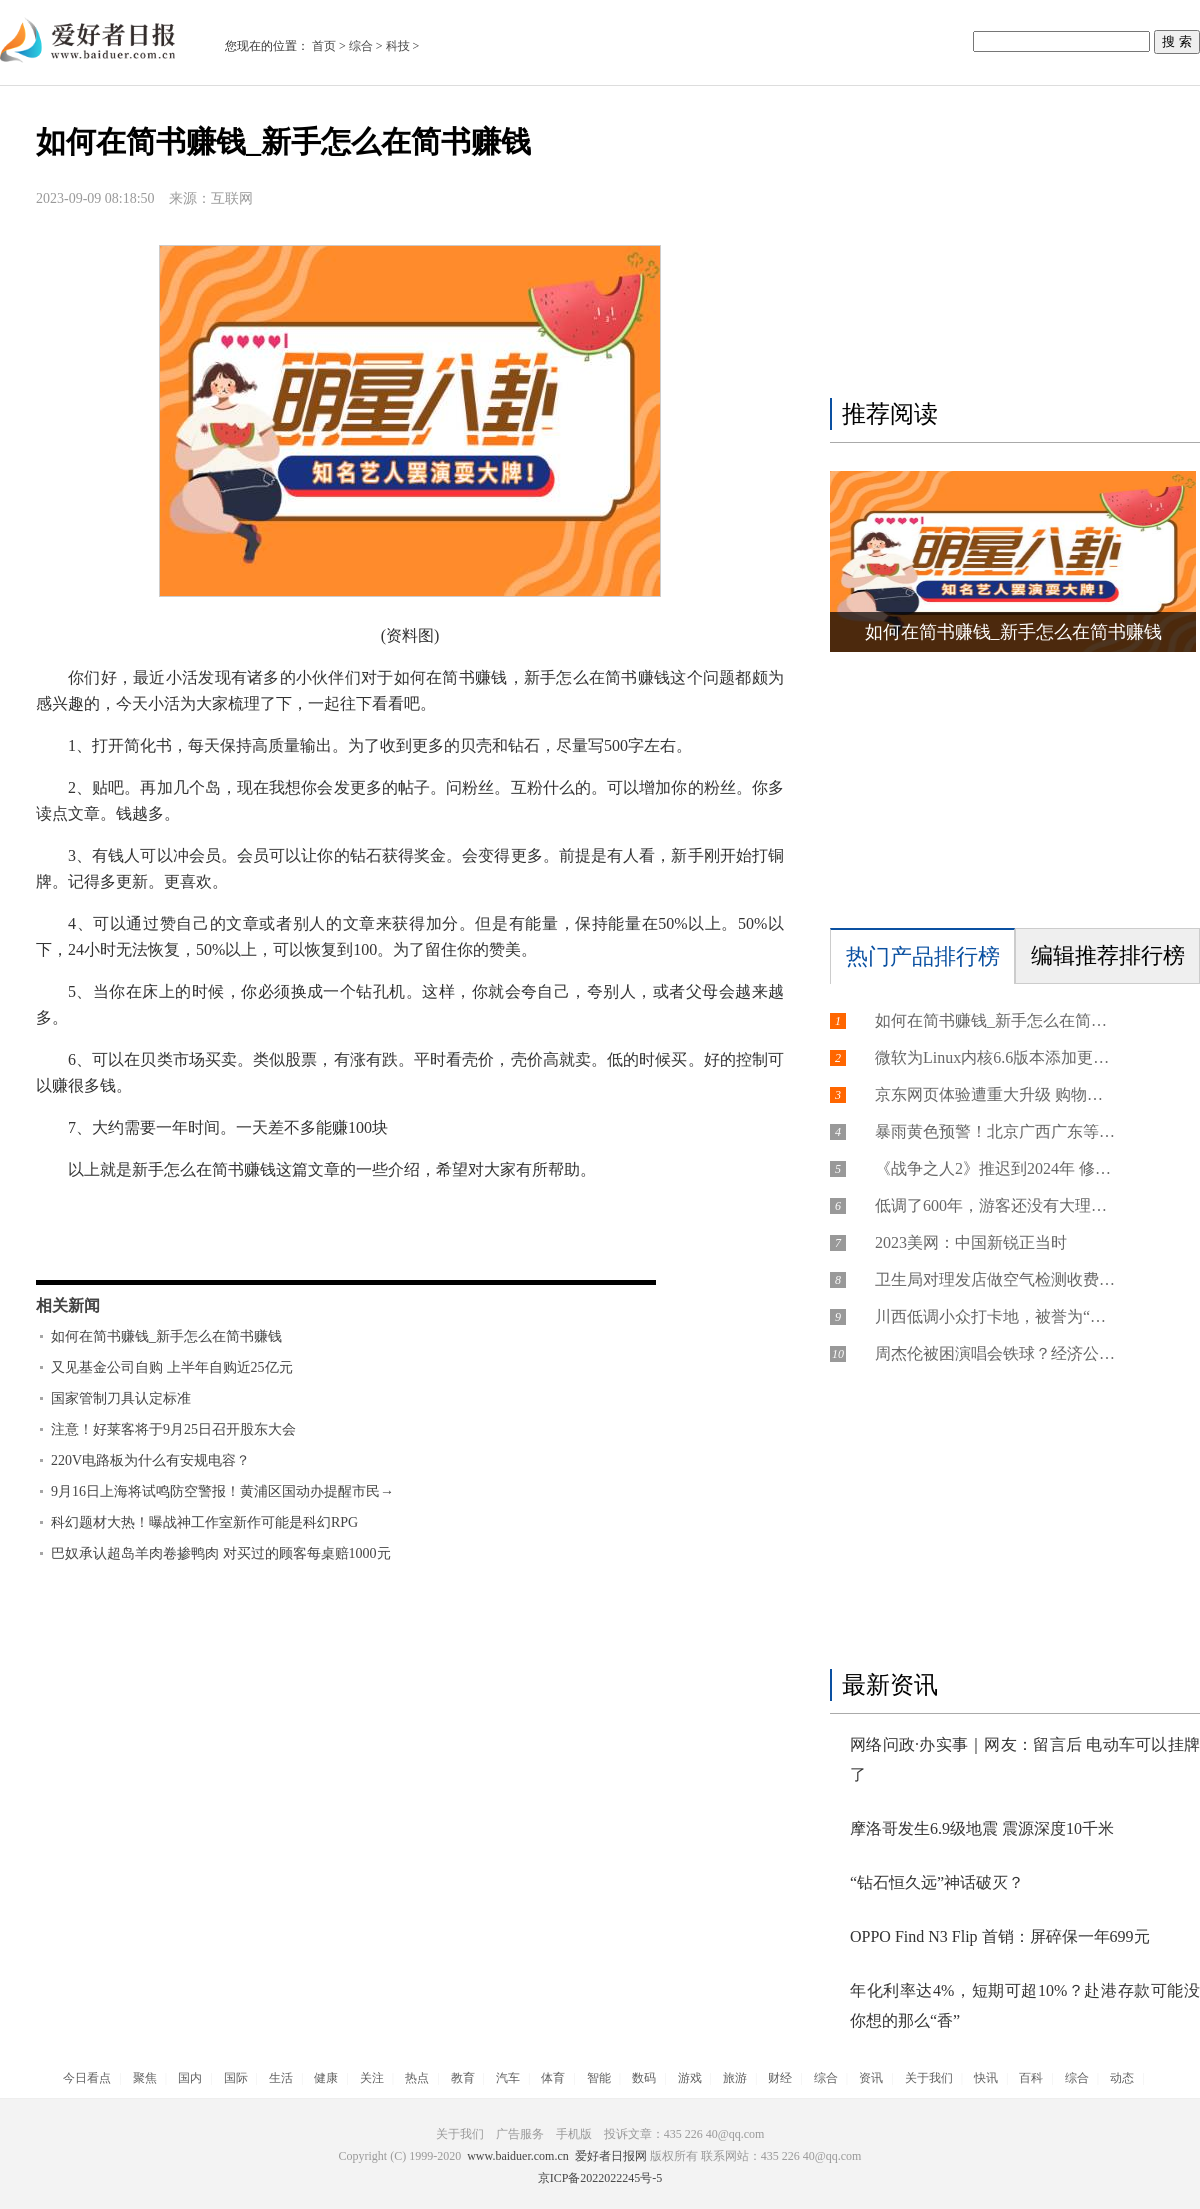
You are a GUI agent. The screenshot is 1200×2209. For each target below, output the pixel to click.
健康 (326, 2078)
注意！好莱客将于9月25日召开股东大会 (173, 1429)
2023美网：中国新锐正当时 (971, 1242)
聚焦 (145, 2078)
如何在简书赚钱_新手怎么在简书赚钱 (166, 1336)
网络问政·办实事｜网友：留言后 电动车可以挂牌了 (1025, 1759)
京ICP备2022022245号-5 (600, 2178)
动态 (1122, 2078)
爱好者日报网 (611, 2156)
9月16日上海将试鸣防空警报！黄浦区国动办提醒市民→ (222, 1491)
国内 (190, 2078)
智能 (599, 2078)
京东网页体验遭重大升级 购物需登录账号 (995, 1094)
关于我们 (929, 2078)
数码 (644, 2078)
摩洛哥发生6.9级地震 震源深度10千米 (982, 1828)
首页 (324, 46)
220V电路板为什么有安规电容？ (150, 1460)
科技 (398, 46)
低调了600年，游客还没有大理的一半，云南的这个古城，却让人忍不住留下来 (995, 1205)
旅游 (735, 2078)
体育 (553, 2078)
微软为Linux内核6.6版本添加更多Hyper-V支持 (995, 1057)
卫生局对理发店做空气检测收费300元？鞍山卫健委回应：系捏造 (995, 1279)
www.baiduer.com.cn (518, 2156)
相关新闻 (68, 1305)
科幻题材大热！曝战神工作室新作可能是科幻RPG (204, 1522)
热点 (417, 2078)
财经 (780, 2078)
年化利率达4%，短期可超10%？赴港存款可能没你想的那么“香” (1025, 2005)
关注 (372, 2078)
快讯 (986, 2078)
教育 (463, 2078)
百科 (1031, 2078)
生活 (281, 2078)
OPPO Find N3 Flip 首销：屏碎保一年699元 (1000, 1936)
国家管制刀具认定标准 (121, 1398)
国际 (236, 2078)
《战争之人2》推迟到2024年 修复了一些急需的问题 (995, 1168)
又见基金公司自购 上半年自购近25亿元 (172, 1367)
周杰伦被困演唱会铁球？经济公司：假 (995, 1353)
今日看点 (87, 2078)
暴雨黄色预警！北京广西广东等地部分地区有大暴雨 (995, 1131)
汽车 (508, 2078)
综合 (361, 46)
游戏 (690, 2078)
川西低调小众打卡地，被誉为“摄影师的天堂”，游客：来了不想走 (995, 1316)
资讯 (871, 2078)
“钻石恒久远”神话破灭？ (937, 1882)
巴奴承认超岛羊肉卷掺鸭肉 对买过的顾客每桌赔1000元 (221, 1553)
